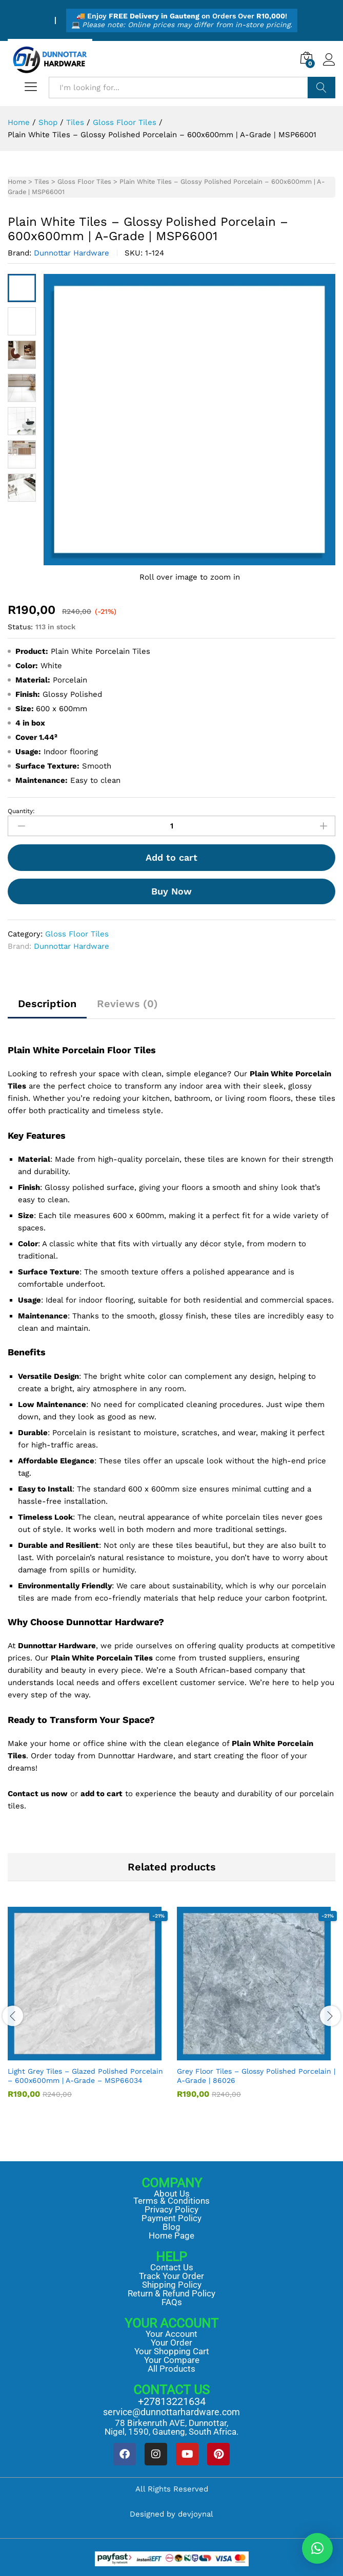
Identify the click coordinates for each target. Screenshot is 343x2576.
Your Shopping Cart (171, 2351)
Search (321, 87)
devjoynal (195, 2514)
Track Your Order (171, 2276)
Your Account (171, 2334)
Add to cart (171, 857)
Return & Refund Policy (171, 2293)
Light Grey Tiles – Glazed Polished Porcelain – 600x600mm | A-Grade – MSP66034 (85, 2075)
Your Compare (171, 2360)
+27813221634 (172, 2401)
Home (17, 181)
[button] (317, 2548)
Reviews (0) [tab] (127, 1003)
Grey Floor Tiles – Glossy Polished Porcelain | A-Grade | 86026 (256, 2075)
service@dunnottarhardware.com (171, 2412)
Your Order (171, 2342)
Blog (171, 2227)
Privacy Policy (171, 2209)
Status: (20, 627)
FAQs (172, 2302)
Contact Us (171, 2267)
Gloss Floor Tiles (84, 181)
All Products (171, 2369)
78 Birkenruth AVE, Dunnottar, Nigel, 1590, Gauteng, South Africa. (171, 2427)
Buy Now (171, 891)
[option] (87, 2010)
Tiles (41, 181)
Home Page (171, 2235)
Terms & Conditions (171, 2201)
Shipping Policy (171, 2285)
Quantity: (21, 811)
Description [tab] (47, 1003)
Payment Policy (171, 2218)
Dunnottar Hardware (71, 253)
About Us (172, 2193)
